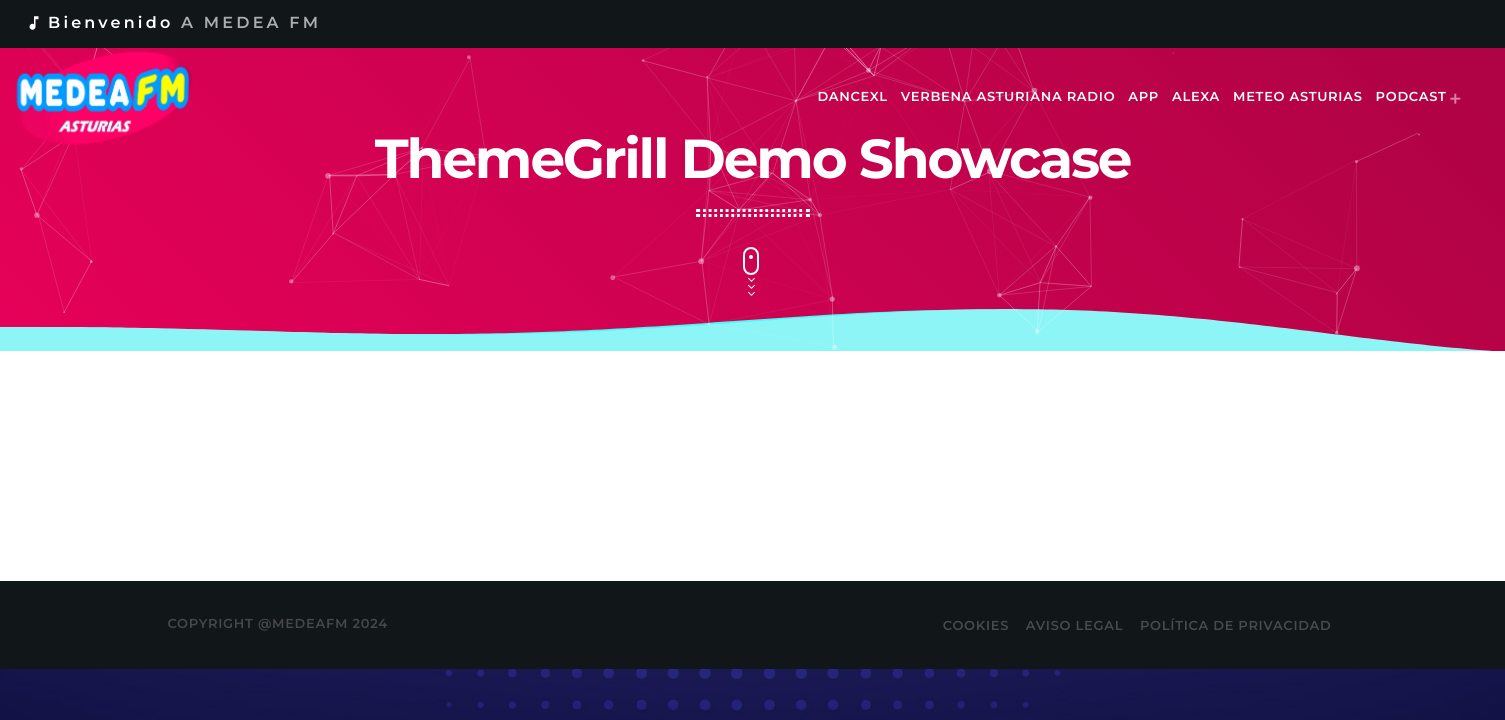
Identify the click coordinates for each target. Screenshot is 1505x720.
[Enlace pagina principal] (116, 98)
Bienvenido (173, 23)
